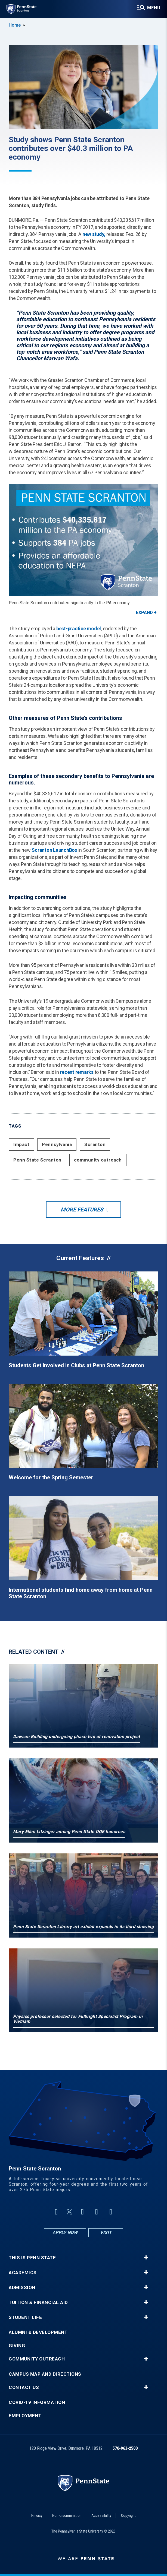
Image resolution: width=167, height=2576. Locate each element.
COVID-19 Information (37, 2402)
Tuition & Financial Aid (38, 2302)
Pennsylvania (57, 1144)
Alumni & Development (38, 2332)
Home (15, 25)
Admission (22, 2287)
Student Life (25, 2317)
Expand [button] (144, 612)
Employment (25, 2415)
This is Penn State (32, 2257)
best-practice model (78, 628)
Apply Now (65, 2232)
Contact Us (24, 2387)
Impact (21, 1144)
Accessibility (101, 2515)
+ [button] (146, 2257)
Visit (106, 2232)
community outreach (98, 1160)
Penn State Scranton (37, 1160)
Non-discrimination (67, 2515)
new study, (93, 234)
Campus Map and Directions (45, 2374)
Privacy (36, 2515)
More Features (82, 1209)
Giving (17, 2345)
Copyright (128, 2515)
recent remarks (77, 1072)
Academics (23, 2272)
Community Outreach (37, 2359)
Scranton (95, 1144)
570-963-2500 (125, 2448)
